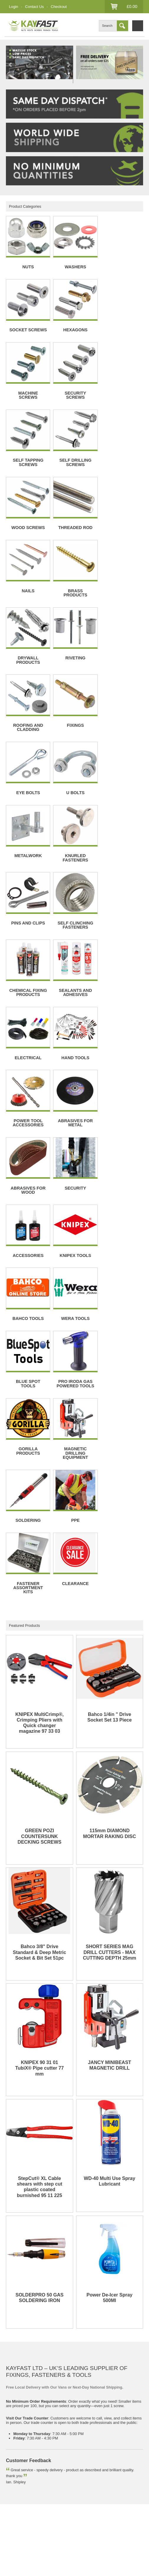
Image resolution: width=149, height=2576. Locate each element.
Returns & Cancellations (47, 2481)
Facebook (14, 2543)
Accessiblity (46, 2487)
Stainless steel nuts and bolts (54, 2452)
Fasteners (14, 2452)
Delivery (12, 2481)
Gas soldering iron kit (118, 2457)
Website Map (85, 2505)
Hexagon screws (50, 2457)
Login (13, 6)
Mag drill (13, 2463)
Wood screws (82, 2457)
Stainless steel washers (106, 2452)
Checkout (59, 6)
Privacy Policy (18, 2487)
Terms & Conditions (91, 2481)
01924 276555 (36, 2406)
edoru (62, 2567)
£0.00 (132, 6)
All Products (57, 2505)
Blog (10, 2505)
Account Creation (51, 2524)
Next (68, 64)
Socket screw (17, 2457)
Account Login (18, 2524)
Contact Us (34, 6)
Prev (10, 64)
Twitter (35, 2543)
